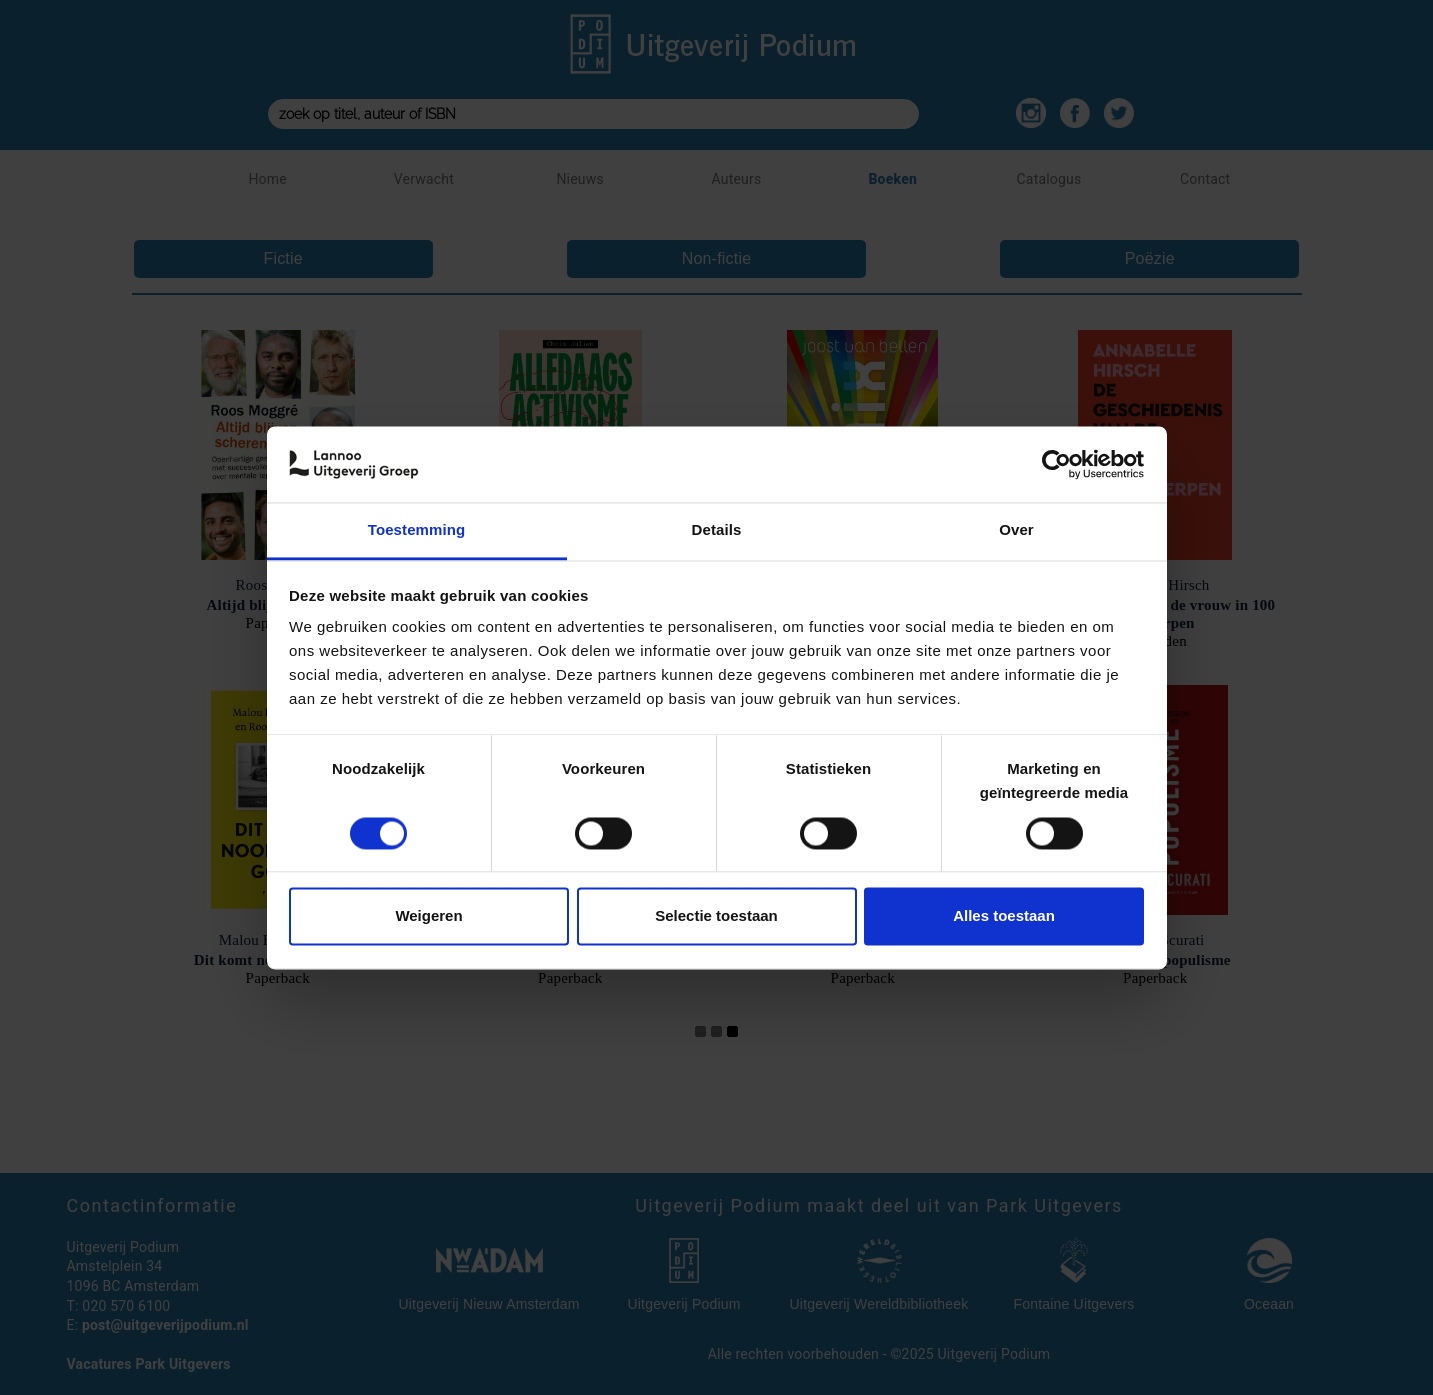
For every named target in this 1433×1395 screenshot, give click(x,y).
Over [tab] (1016, 530)
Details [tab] (717, 530)
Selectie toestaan (716, 916)
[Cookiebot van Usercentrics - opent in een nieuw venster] (1056, 464)
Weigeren (428, 916)
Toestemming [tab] (417, 530)
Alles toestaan (1004, 916)
